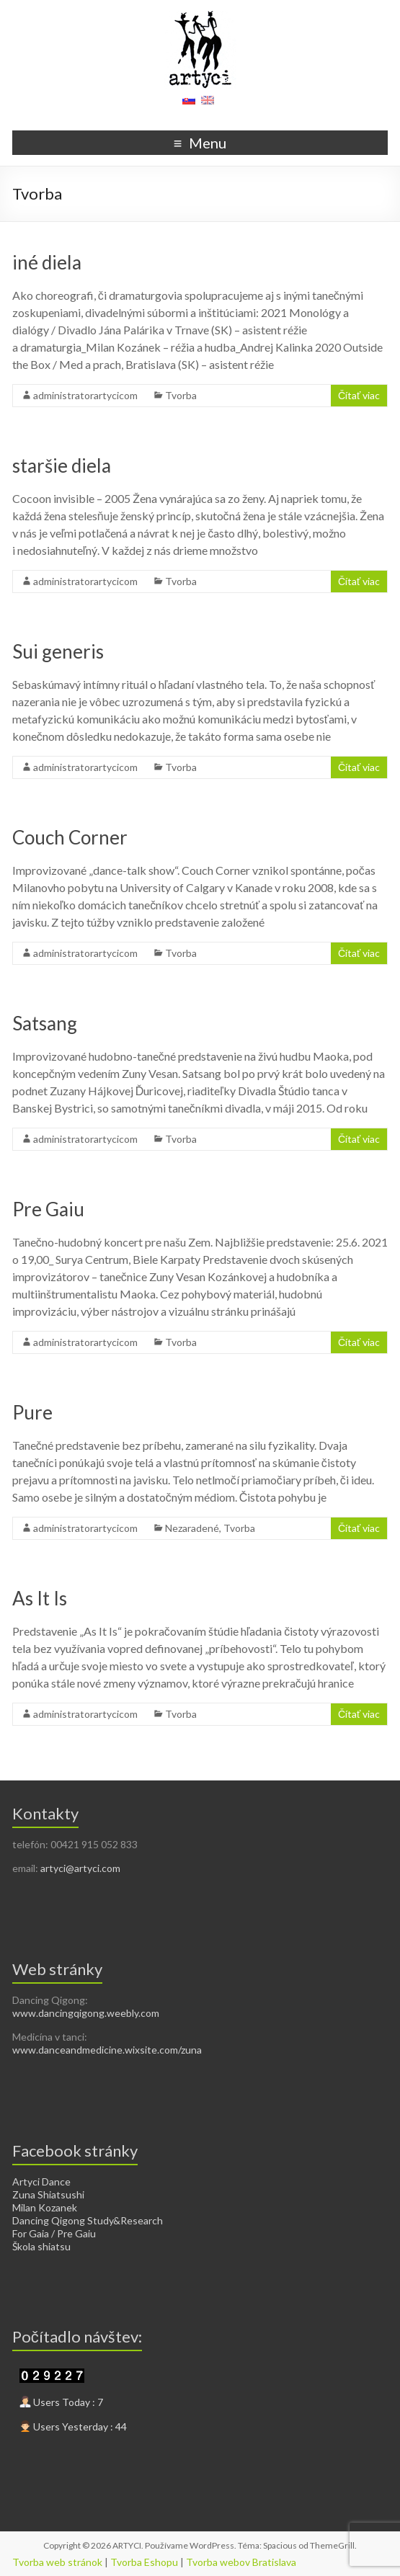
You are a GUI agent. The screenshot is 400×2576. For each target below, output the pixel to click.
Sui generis (58, 651)
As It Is (39, 1598)
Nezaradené (192, 1528)
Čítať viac (359, 395)
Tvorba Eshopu (144, 2562)
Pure (32, 1412)
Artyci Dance (41, 2181)
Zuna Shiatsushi (48, 2194)
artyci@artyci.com (80, 1868)
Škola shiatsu (41, 2246)
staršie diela (61, 465)
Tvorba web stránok (57, 2562)
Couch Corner (70, 837)
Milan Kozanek (44, 2207)
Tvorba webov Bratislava (241, 2562)
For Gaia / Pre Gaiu (54, 2233)
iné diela (46, 262)
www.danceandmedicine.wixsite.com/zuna (107, 2050)
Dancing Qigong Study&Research (87, 2220)
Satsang (44, 1023)
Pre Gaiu (48, 1209)
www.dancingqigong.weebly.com (85, 2013)
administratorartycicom (85, 395)
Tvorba (181, 395)
